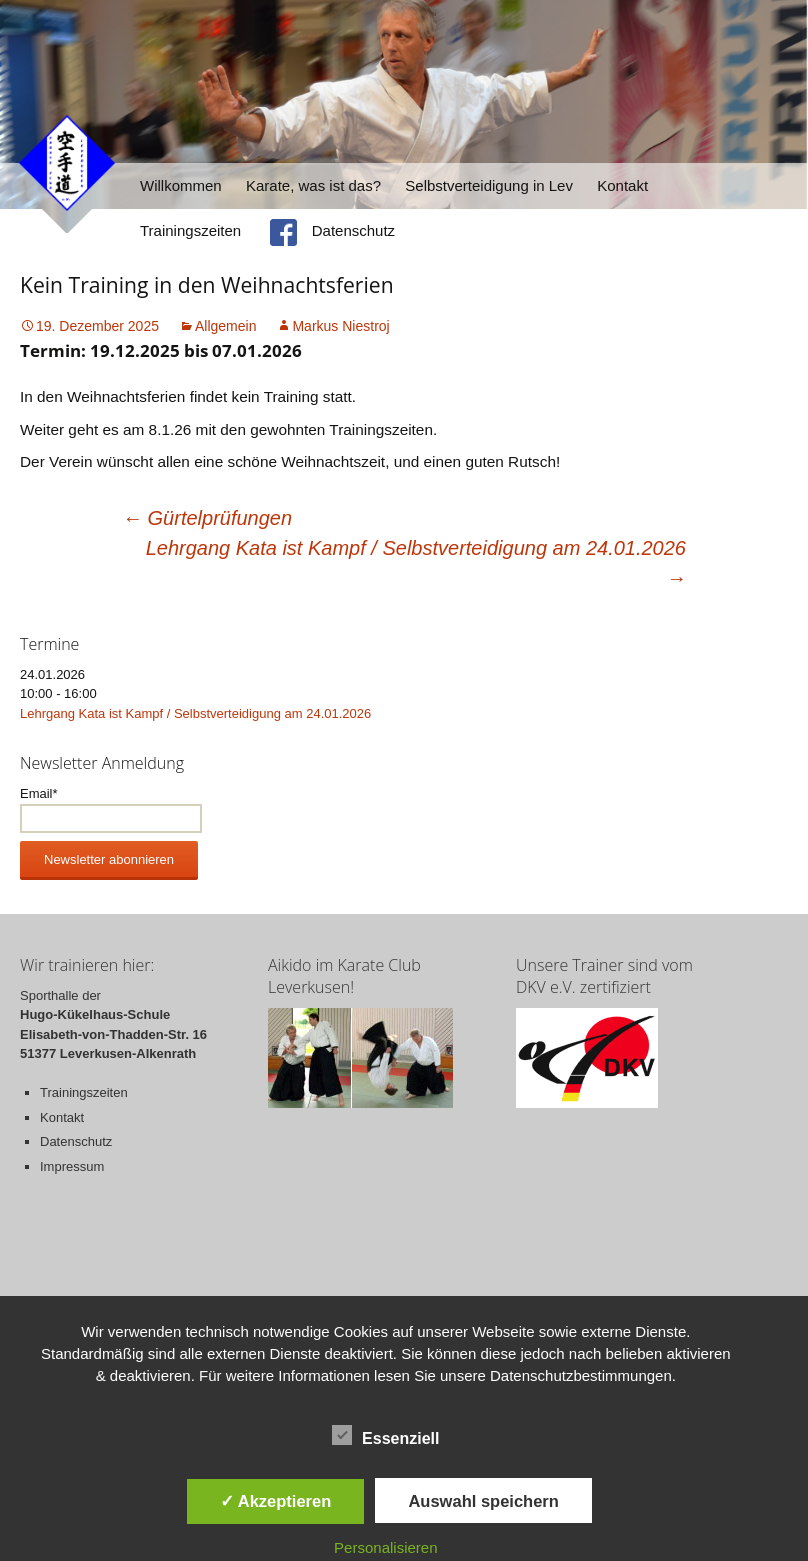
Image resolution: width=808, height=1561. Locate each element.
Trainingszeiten (190, 230)
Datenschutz (353, 230)
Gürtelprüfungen (207, 518)
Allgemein (225, 326)
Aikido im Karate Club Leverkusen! (344, 976)
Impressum (72, 1166)
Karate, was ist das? (313, 185)
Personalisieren (385, 1547)
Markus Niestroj (340, 326)
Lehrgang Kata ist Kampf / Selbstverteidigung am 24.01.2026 (416, 563)
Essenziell (385, 1435)
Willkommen (181, 185)
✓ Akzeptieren (276, 1501)
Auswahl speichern (483, 1501)
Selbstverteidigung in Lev (489, 185)
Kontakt (622, 185)
